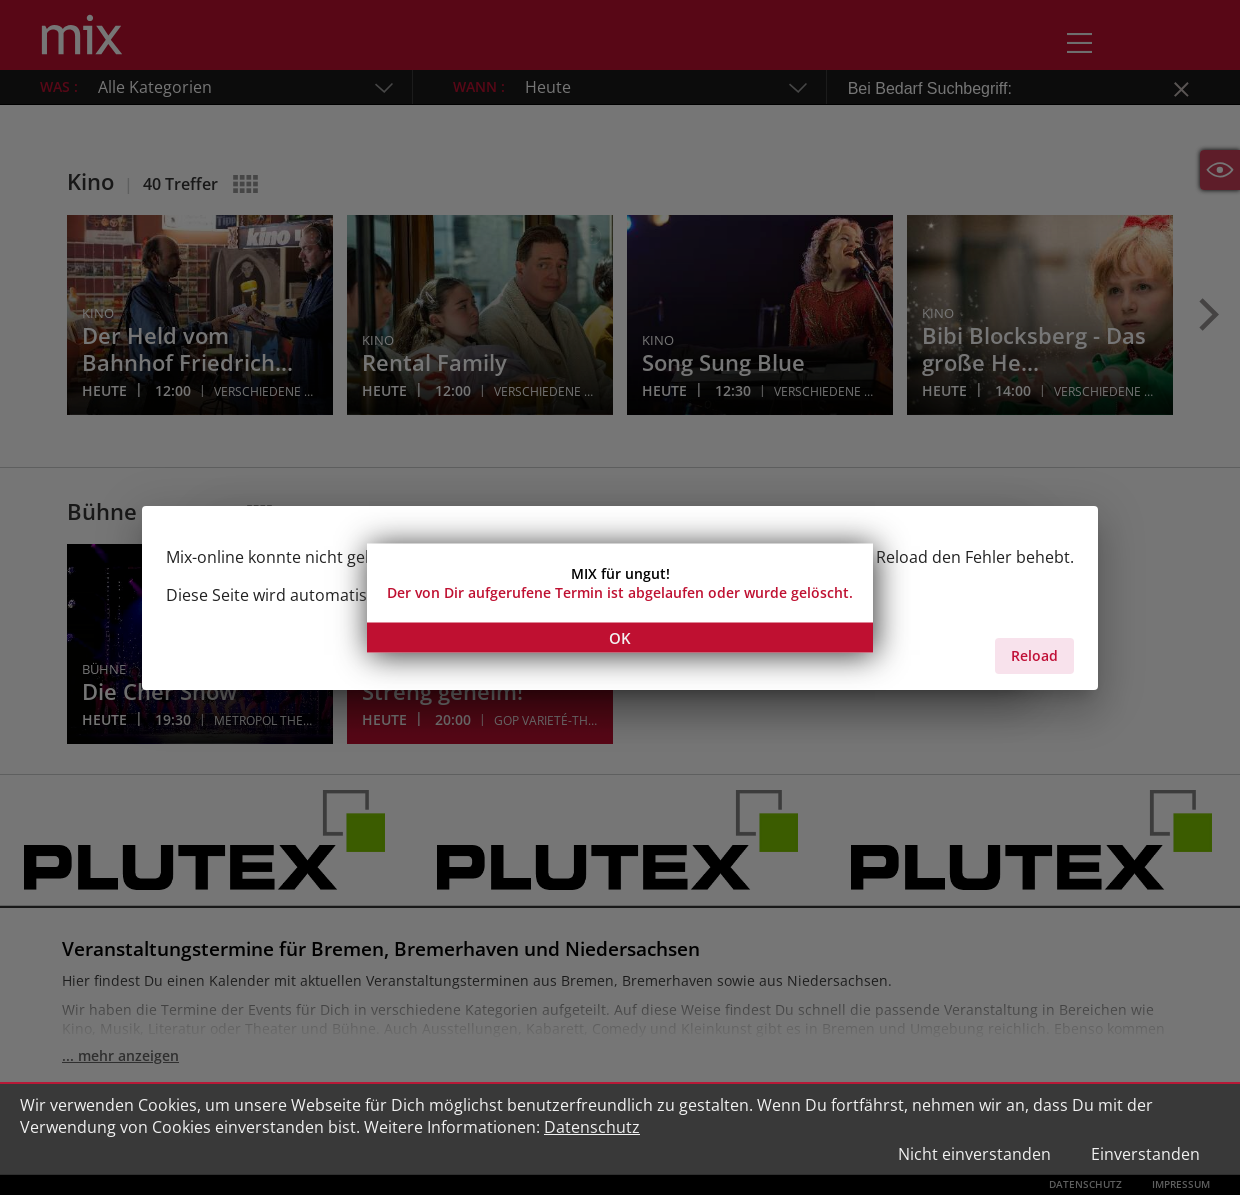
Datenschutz (592, 1127)
